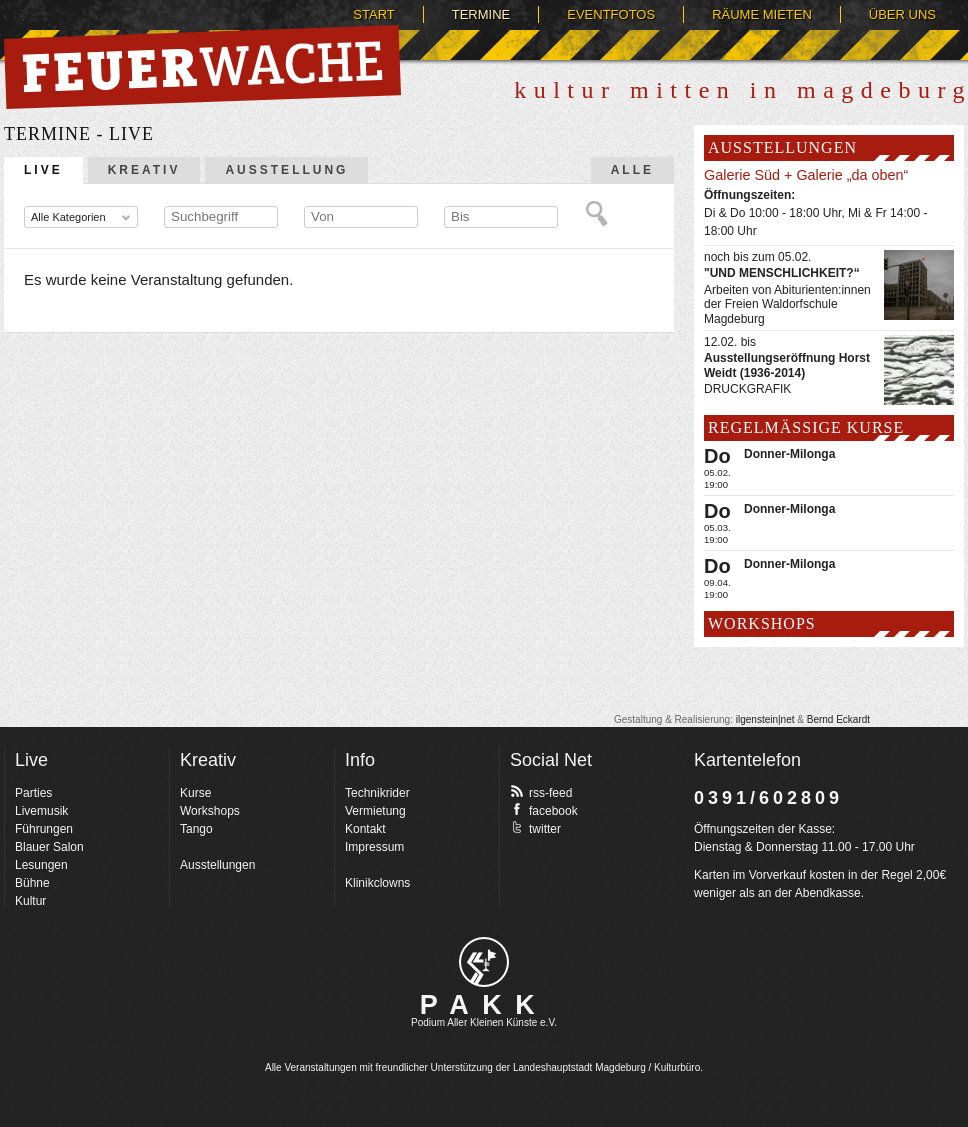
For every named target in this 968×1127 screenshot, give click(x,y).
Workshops (210, 811)
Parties (33, 793)
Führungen (44, 829)
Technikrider (377, 793)
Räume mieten (762, 14)
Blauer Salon (49, 847)
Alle (632, 170)
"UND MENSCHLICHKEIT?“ (782, 273)
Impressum (374, 847)
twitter (535, 828)
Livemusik (41, 811)
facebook (544, 810)
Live (43, 170)
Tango (196, 829)
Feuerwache (202, 67)
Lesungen (41, 865)
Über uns (902, 14)
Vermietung (375, 811)
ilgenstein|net (765, 719)
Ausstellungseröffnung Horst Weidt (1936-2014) (787, 365)
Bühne (32, 883)
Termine (481, 14)
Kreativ (144, 170)
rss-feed (541, 792)
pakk (484, 962)
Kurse (195, 793)
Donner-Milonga (789, 454)
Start (373, 14)
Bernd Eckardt (838, 719)
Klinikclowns (377, 883)
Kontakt (365, 829)
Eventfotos (611, 14)
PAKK (484, 1005)
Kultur (30, 901)
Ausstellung (286, 170)
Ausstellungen (217, 865)
